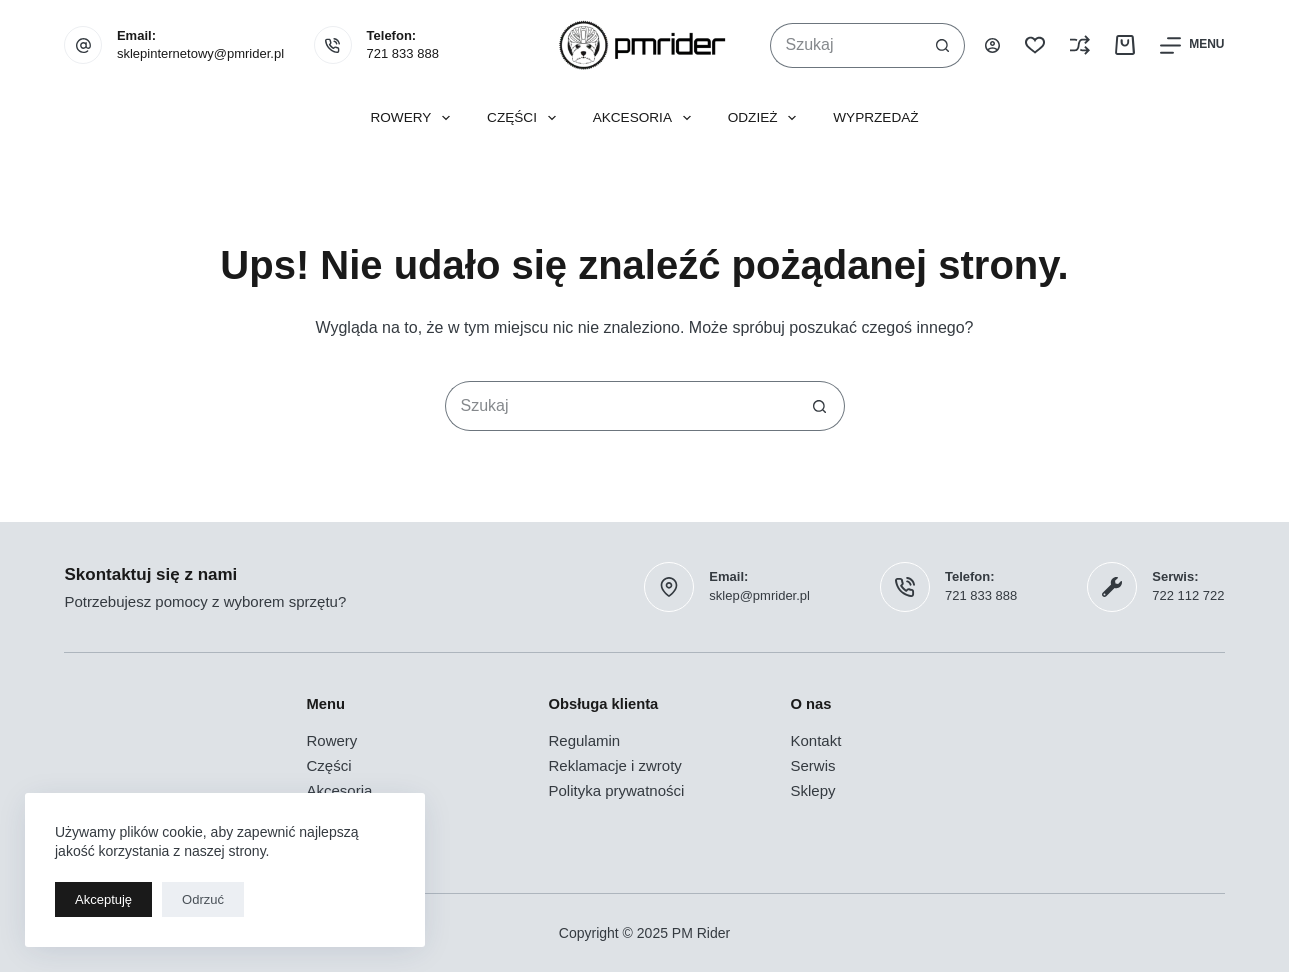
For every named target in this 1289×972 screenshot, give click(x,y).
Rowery (414, 118)
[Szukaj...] (845, 45)
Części (525, 118)
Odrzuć (203, 899)
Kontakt (816, 740)
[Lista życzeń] (1035, 45)
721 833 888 (403, 53)
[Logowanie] (992, 45)
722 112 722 (1188, 595)
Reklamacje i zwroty (614, 765)
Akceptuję (103, 899)
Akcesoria (646, 118)
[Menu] (1192, 45)
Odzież (766, 118)
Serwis (813, 765)
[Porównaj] (1080, 45)
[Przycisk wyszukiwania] (942, 45)
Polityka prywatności (616, 790)
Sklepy (813, 790)
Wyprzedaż (875, 117)
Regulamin (584, 740)
